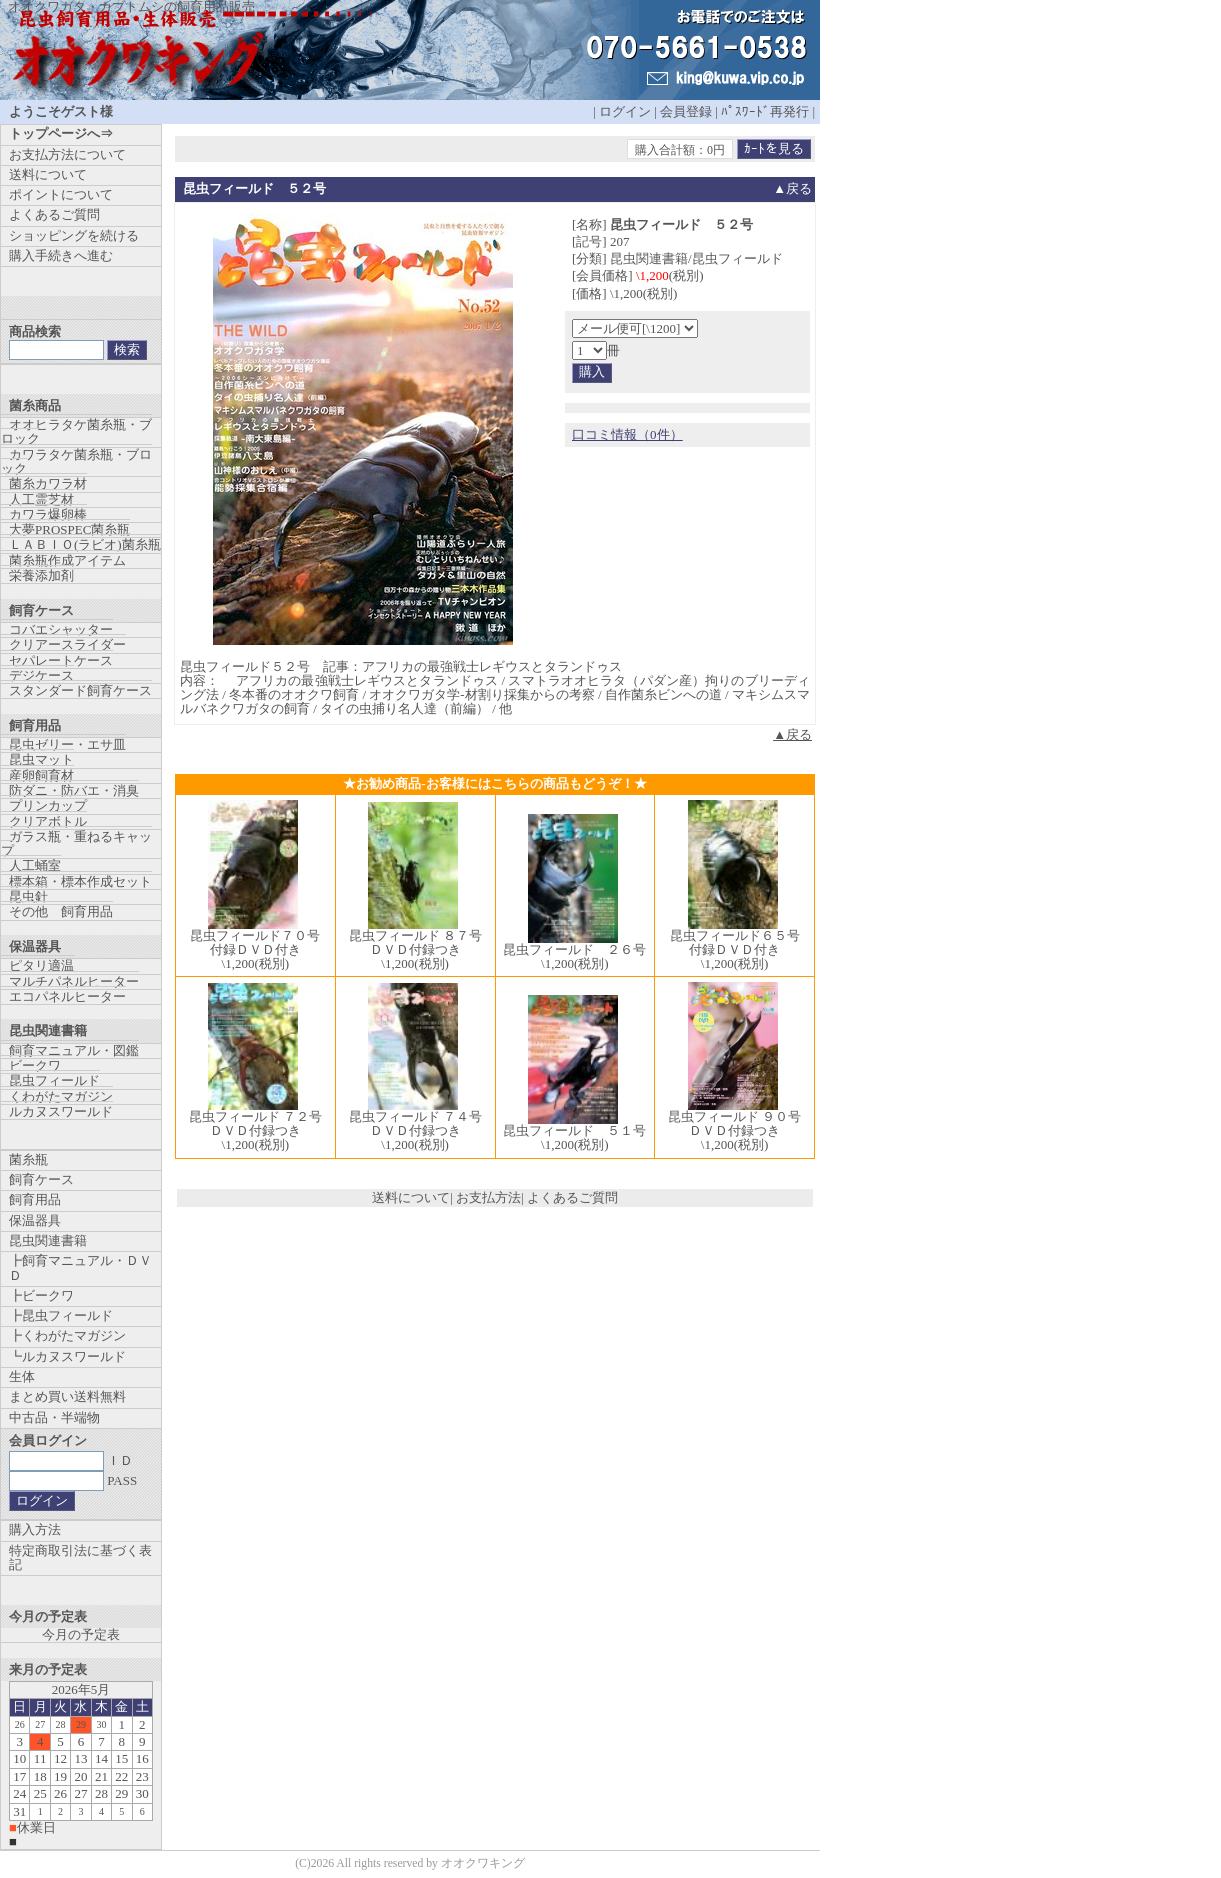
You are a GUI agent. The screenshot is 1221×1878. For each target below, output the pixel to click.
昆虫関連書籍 (48, 1240)
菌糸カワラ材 (48, 483)
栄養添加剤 (41, 575)
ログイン (625, 111)
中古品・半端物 (54, 1417)
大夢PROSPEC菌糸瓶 (69, 529)
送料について (411, 1197)
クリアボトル (48, 821)
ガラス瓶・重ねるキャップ (76, 843)
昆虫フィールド (54, 1080)
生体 (22, 1376)
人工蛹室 (35, 865)
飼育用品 (35, 1199)
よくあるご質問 (572, 1197)
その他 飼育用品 (61, 911)
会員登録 (686, 111)
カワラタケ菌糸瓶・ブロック (76, 461)
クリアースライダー (67, 644)
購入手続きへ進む (61, 255)
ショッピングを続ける (74, 235)
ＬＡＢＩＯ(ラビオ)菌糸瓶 (85, 544)
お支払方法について (67, 154)
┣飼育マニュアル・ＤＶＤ (80, 1267)
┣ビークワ (41, 1295)
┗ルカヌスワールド (67, 1356)
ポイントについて (61, 194)
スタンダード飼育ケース (80, 690)
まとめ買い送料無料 (67, 1396)
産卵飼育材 (41, 775)
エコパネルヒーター (67, 996)
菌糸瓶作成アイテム (67, 560)
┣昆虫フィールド (61, 1315)
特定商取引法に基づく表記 (80, 1557)
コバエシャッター (61, 629)
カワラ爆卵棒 (48, 514)
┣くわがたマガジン (67, 1335)
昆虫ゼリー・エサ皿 (67, 744)
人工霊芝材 (41, 499)
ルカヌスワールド (61, 1111)
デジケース (41, 675)
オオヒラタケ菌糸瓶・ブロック (76, 431)
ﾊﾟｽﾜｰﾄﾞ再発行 (765, 111)
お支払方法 (488, 1197)
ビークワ (35, 1065)
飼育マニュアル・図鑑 (74, 1050)
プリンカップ (48, 805)
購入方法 (35, 1529)
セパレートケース (61, 660)
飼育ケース (41, 1179)
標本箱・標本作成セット (80, 881)
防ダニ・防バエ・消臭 (74, 790)
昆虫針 (28, 896)
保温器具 (35, 1220)
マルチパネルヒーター (74, 981)
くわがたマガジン (61, 1096)
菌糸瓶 (28, 1159)
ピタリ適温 (41, 965)
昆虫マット (41, 759)
